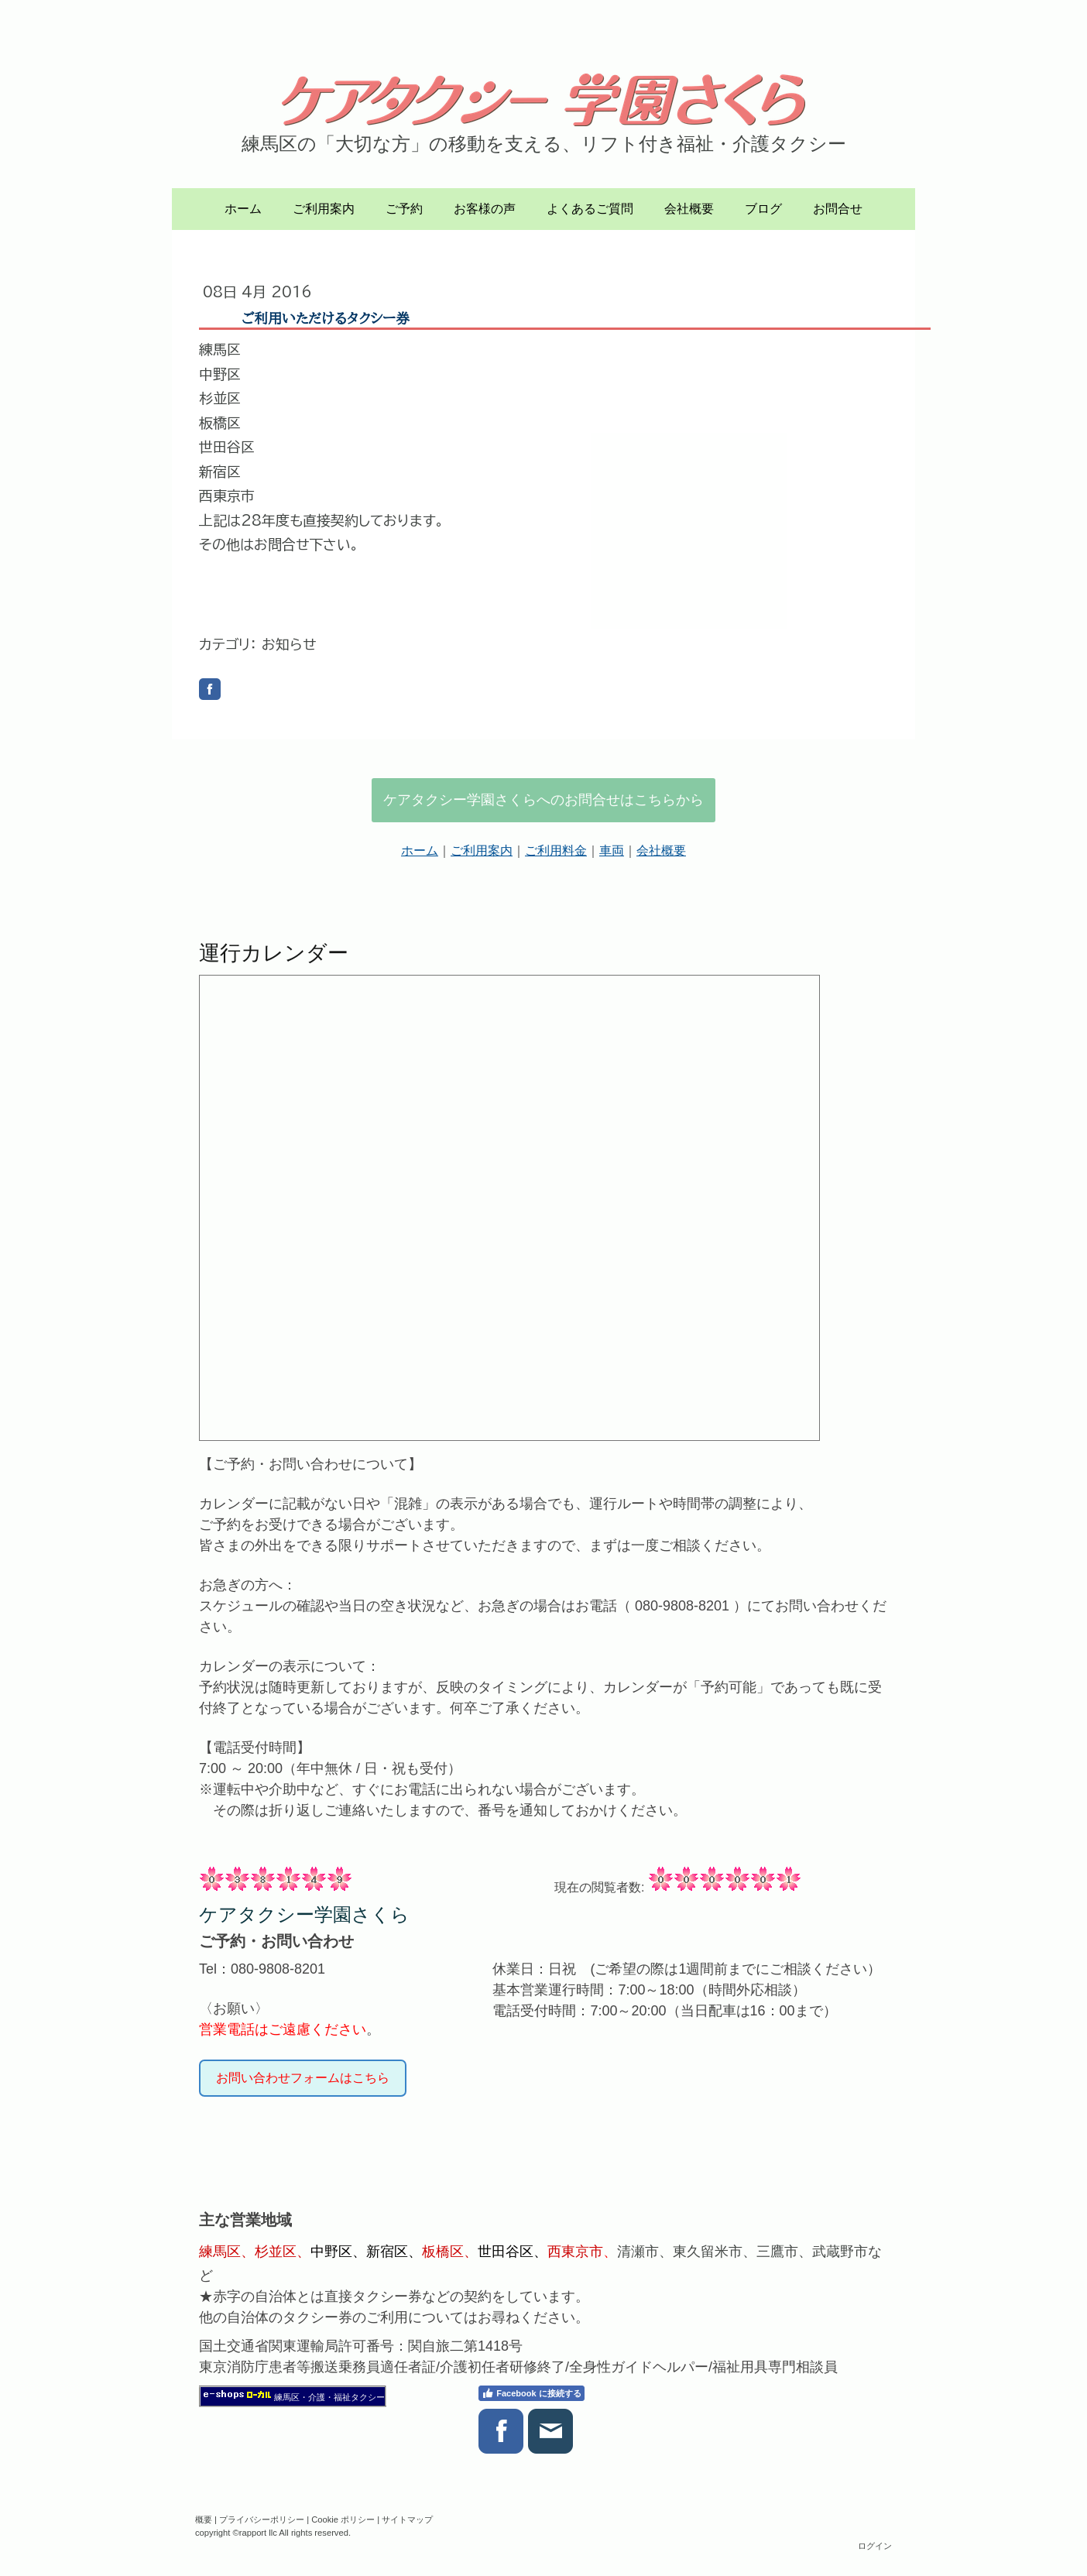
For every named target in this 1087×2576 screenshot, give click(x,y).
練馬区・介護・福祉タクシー (329, 2397)
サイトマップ (407, 2519)
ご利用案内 (324, 208)
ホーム (243, 208)
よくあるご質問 (590, 208)
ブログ (763, 208)
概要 (203, 2519)
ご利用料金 (556, 850)
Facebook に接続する (531, 2393)
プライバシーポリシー (261, 2519)
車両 (611, 850)
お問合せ (837, 208)
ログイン (875, 2545)
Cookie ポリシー (343, 2519)
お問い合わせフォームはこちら (302, 2077)
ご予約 (404, 208)
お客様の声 (485, 208)
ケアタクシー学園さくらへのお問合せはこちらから (543, 800)
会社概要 (689, 208)
